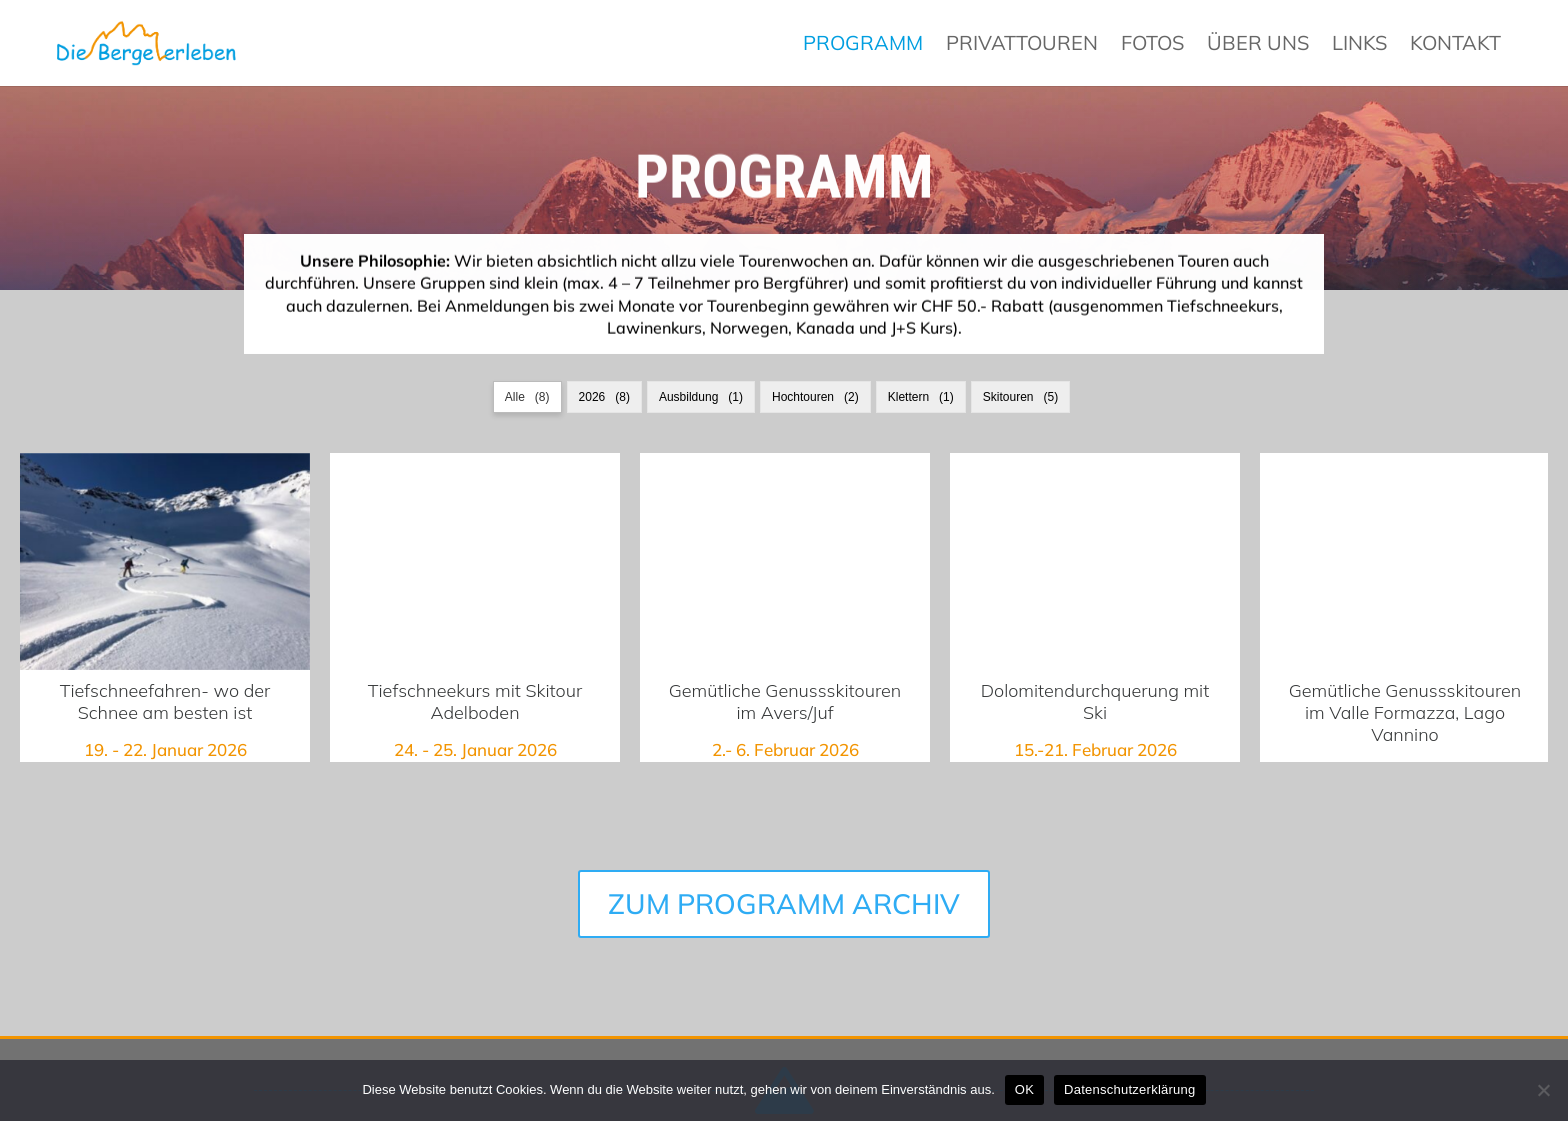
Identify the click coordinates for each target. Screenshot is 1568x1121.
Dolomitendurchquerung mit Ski (1095, 562)
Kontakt (1455, 44)
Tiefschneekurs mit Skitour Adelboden (475, 562)
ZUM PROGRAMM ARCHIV (784, 858)
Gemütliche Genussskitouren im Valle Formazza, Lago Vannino (1405, 562)
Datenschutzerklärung (1129, 1089)
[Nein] (1543, 1090)
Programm (863, 44)
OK (1024, 1089)
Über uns (1258, 44)
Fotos (1152, 44)
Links (1359, 44)
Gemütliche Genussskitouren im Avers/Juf (785, 702)
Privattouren (1022, 44)
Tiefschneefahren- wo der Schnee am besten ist (165, 562)
